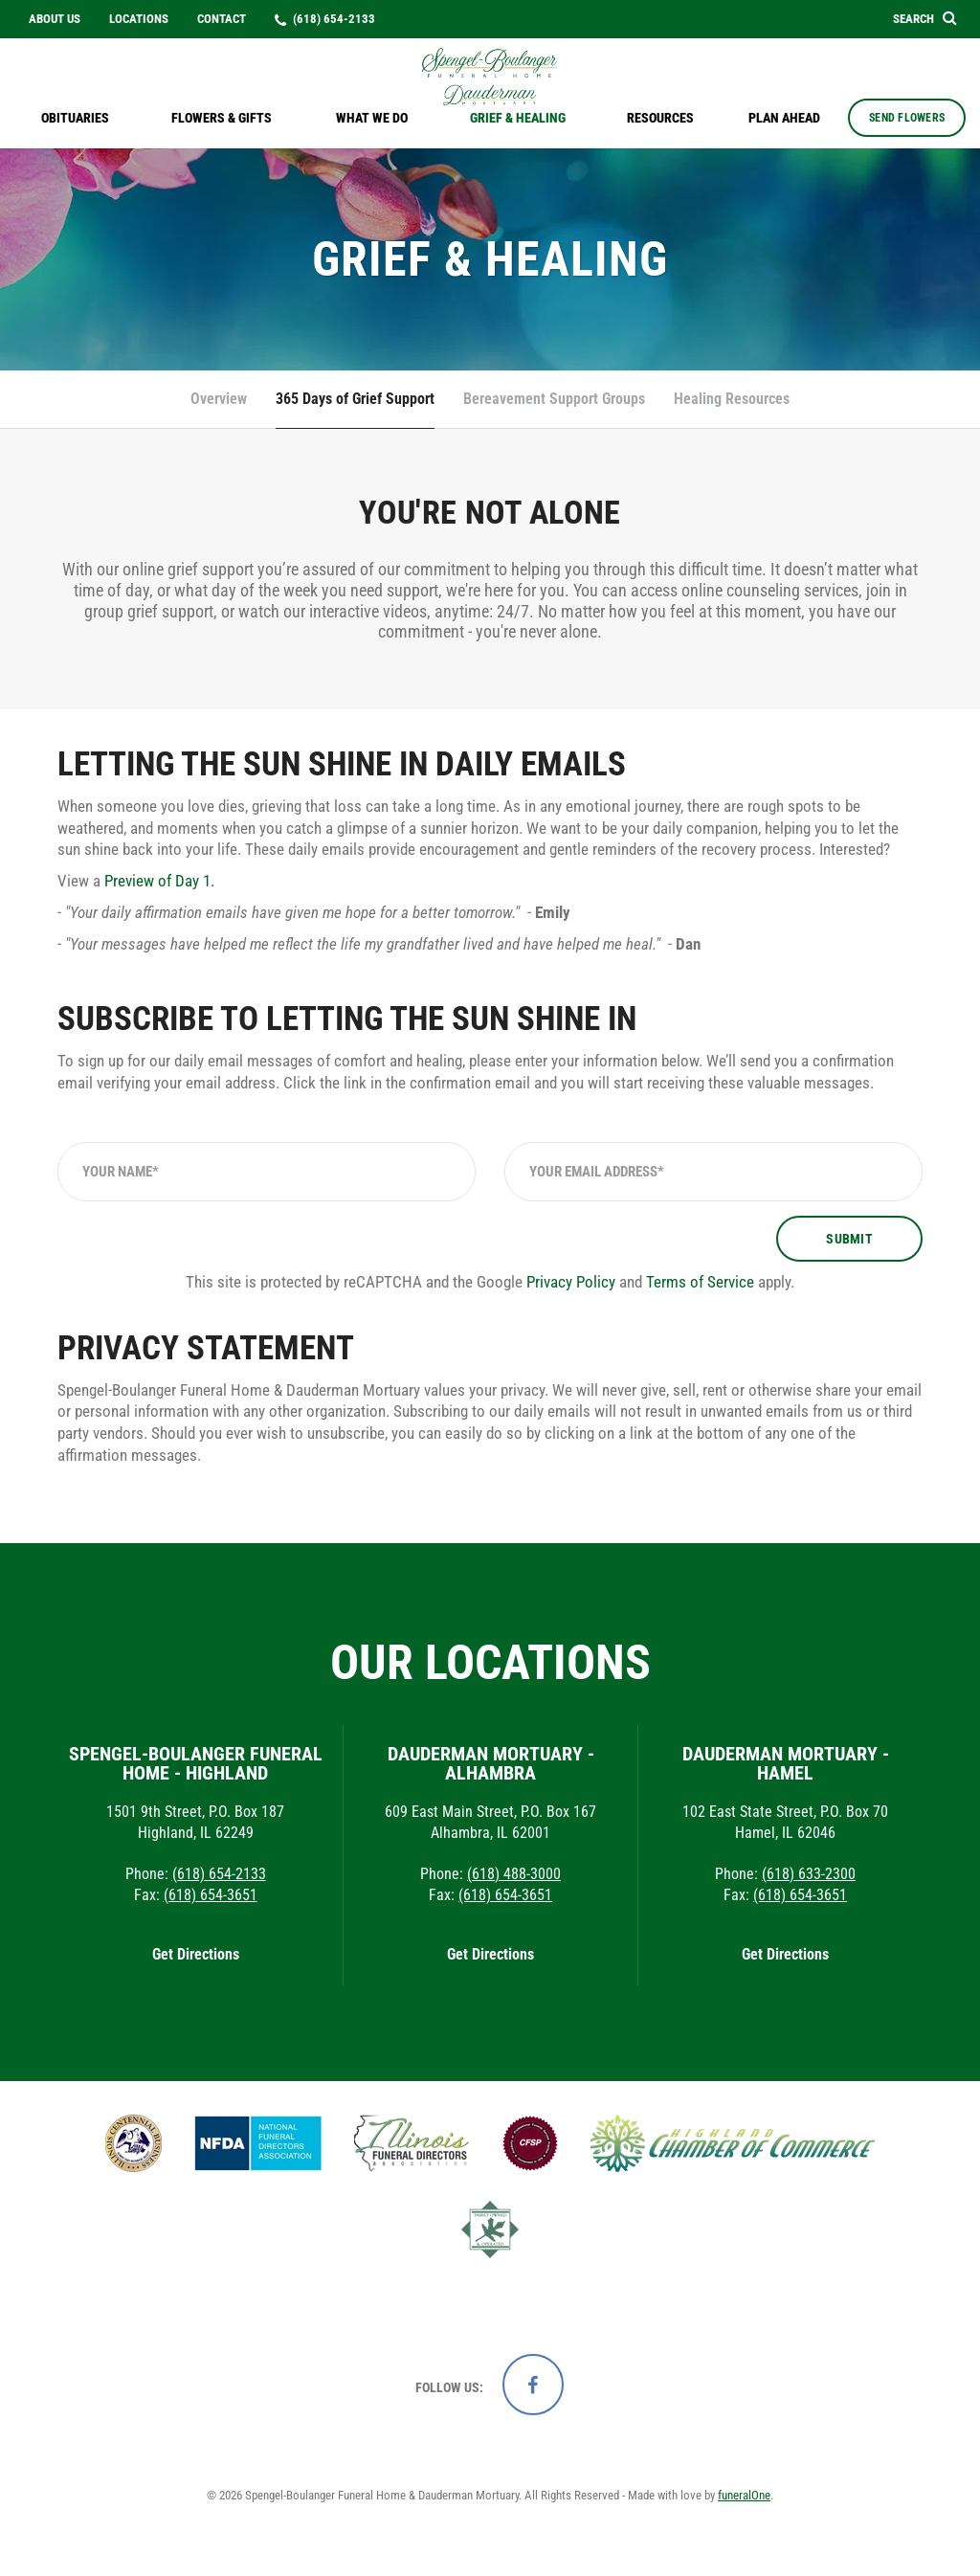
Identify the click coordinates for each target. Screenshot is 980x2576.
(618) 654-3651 (210, 1895)
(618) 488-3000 (514, 1874)
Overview (218, 399)
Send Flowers (907, 117)
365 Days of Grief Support (355, 399)
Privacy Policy (570, 1281)
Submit (849, 1238)
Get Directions (195, 1954)
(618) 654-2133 (219, 1874)
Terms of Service (700, 1281)
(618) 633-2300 (809, 1874)
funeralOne (744, 2495)
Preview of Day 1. (159, 880)
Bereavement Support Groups (554, 399)
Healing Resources (732, 399)
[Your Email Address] (713, 1171)
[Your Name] (266, 1171)
